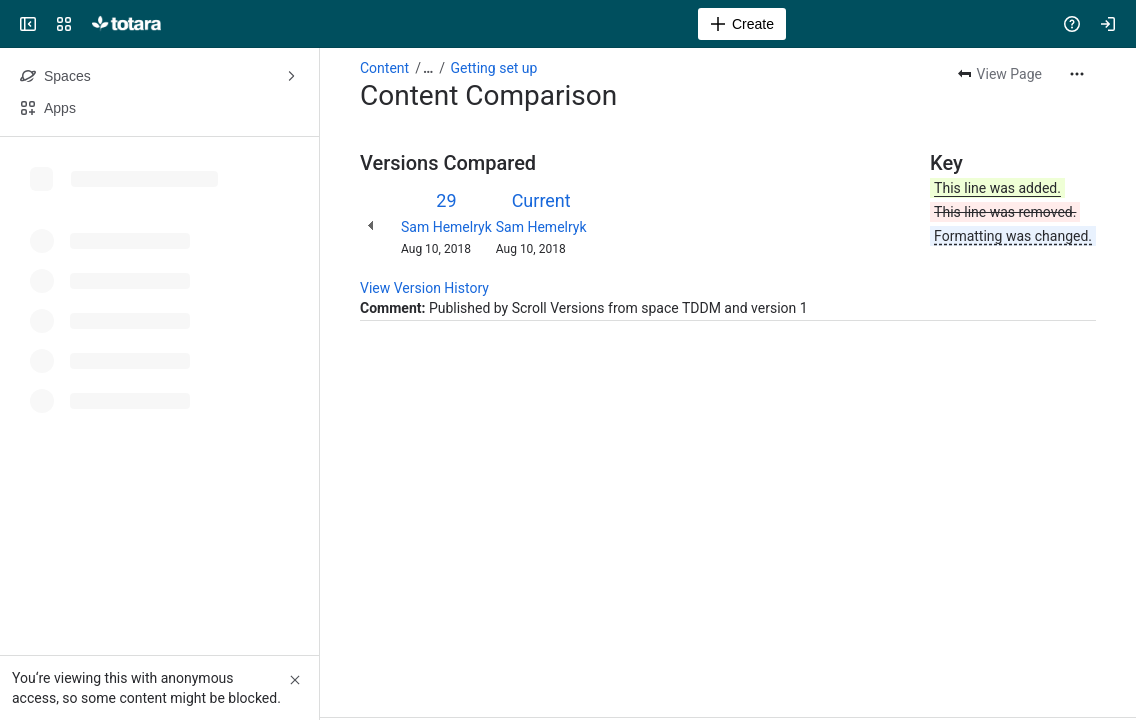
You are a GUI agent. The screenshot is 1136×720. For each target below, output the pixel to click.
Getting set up (494, 68)
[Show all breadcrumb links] (428, 68)
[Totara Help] (126, 24)
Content (384, 68)
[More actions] (1077, 74)
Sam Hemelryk (446, 227)
